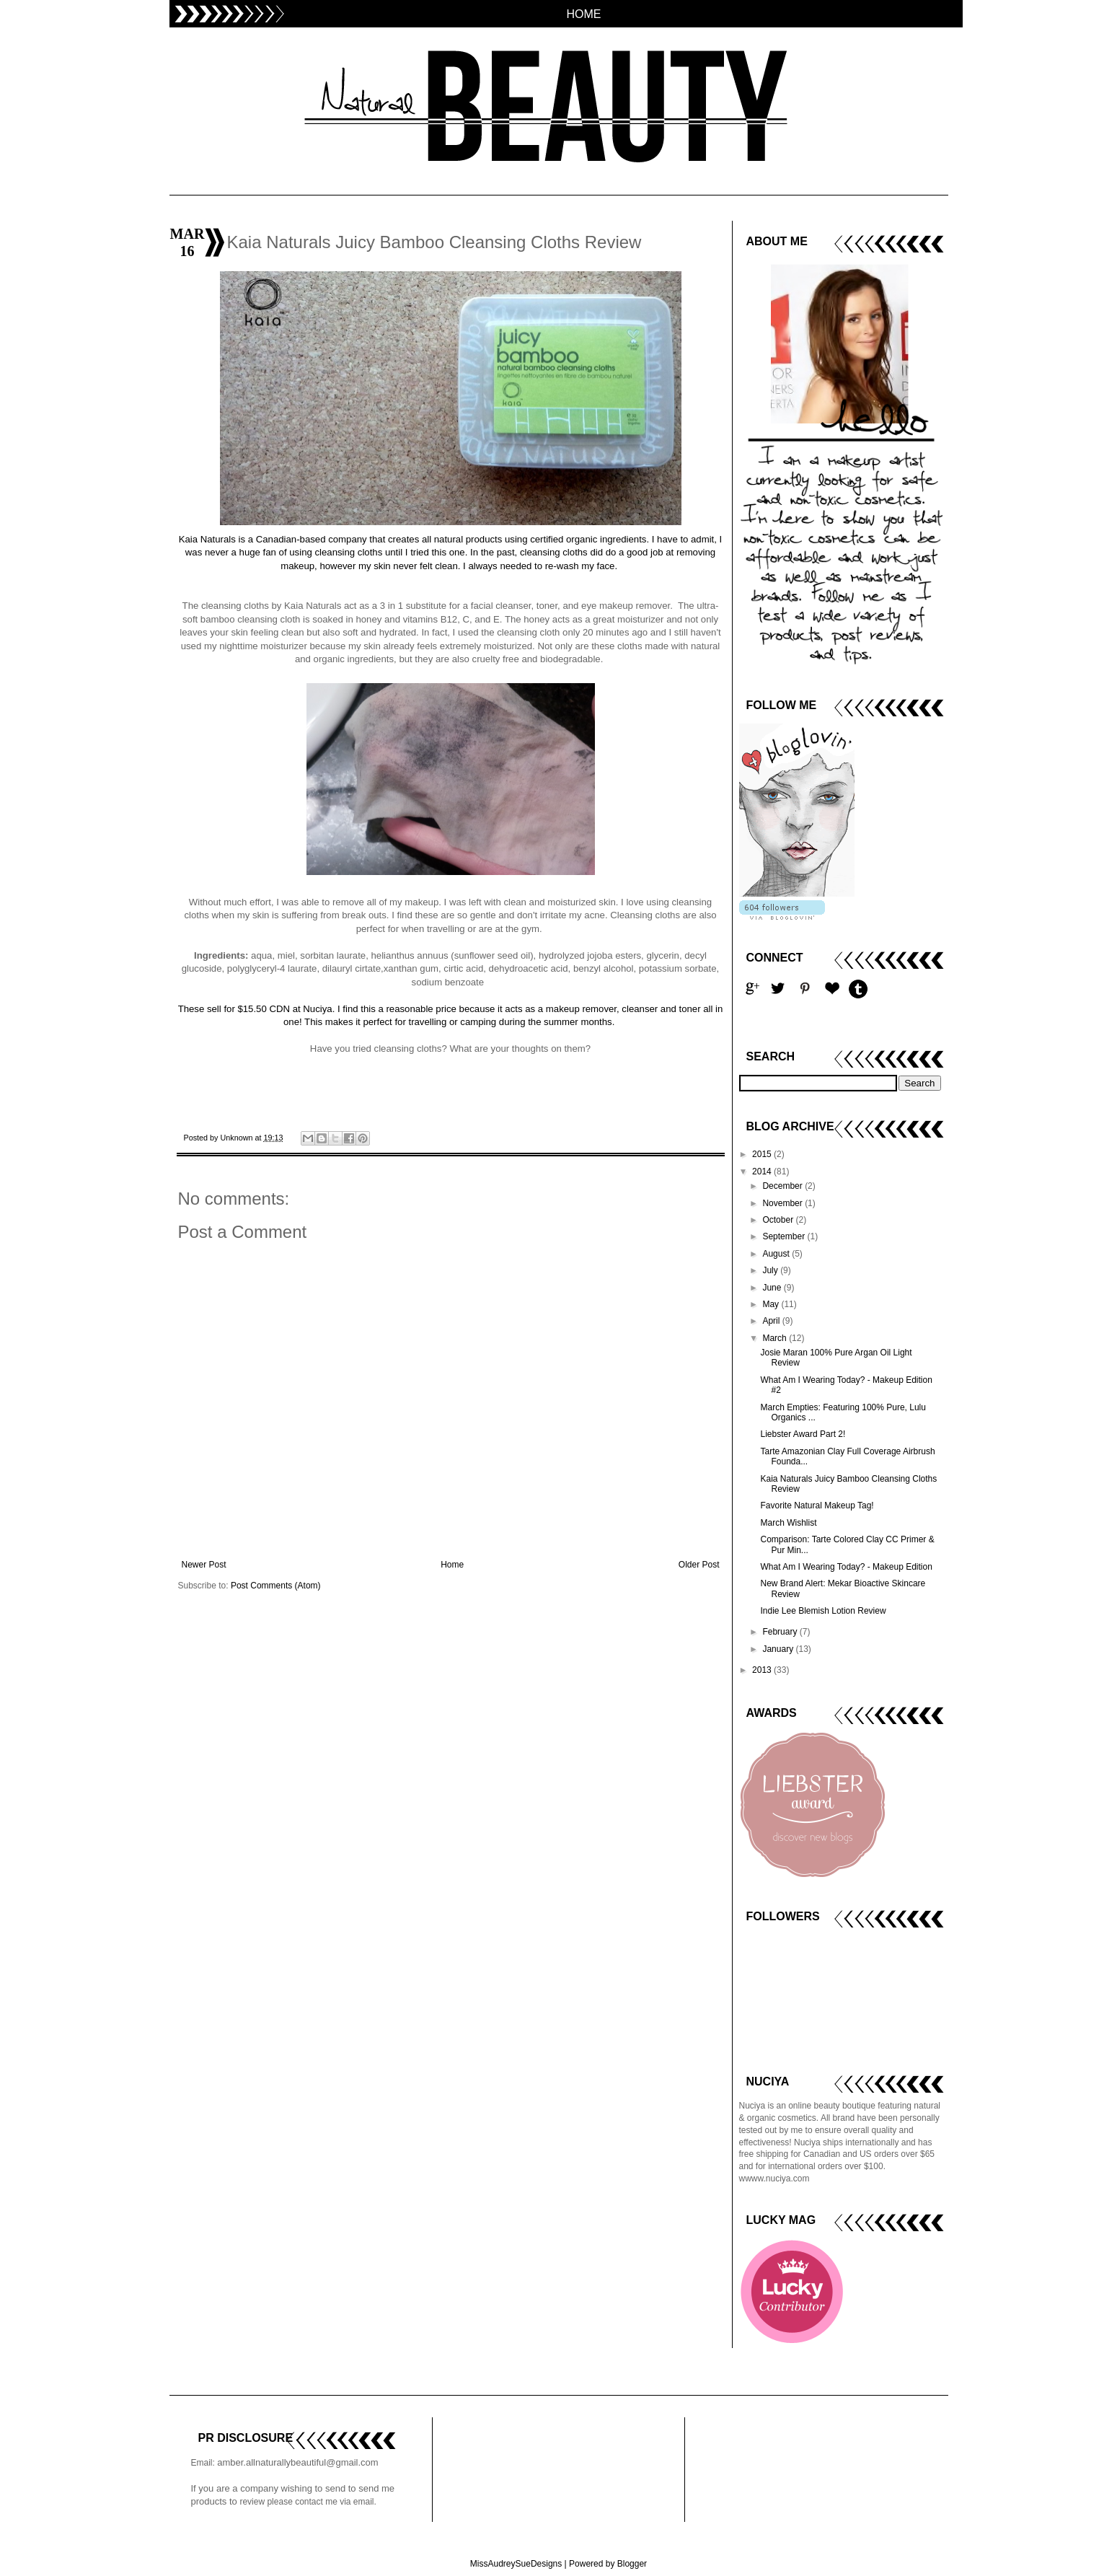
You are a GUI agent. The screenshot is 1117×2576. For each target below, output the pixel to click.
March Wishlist (788, 1523)
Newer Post (204, 1565)
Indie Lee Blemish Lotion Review (823, 1611)
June (772, 1288)
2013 (763, 1670)
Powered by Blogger (608, 2564)
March (775, 1338)
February (780, 1632)
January (778, 1649)
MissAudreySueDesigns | (518, 2564)
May (771, 1304)
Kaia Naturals (207, 539)
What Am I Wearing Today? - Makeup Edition (846, 1567)
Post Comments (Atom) (276, 1586)
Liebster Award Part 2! (802, 1434)
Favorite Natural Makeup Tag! (816, 1505)
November (783, 1203)
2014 (763, 1171)
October (778, 1220)
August (777, 1254)
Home (452, 1565)
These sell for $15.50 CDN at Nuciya (255, 1008)
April (772, 1321)
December (783, 1186)
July (771, 1270)
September (784, 1236)
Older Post (699, 1565)
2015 (763, 1154)
